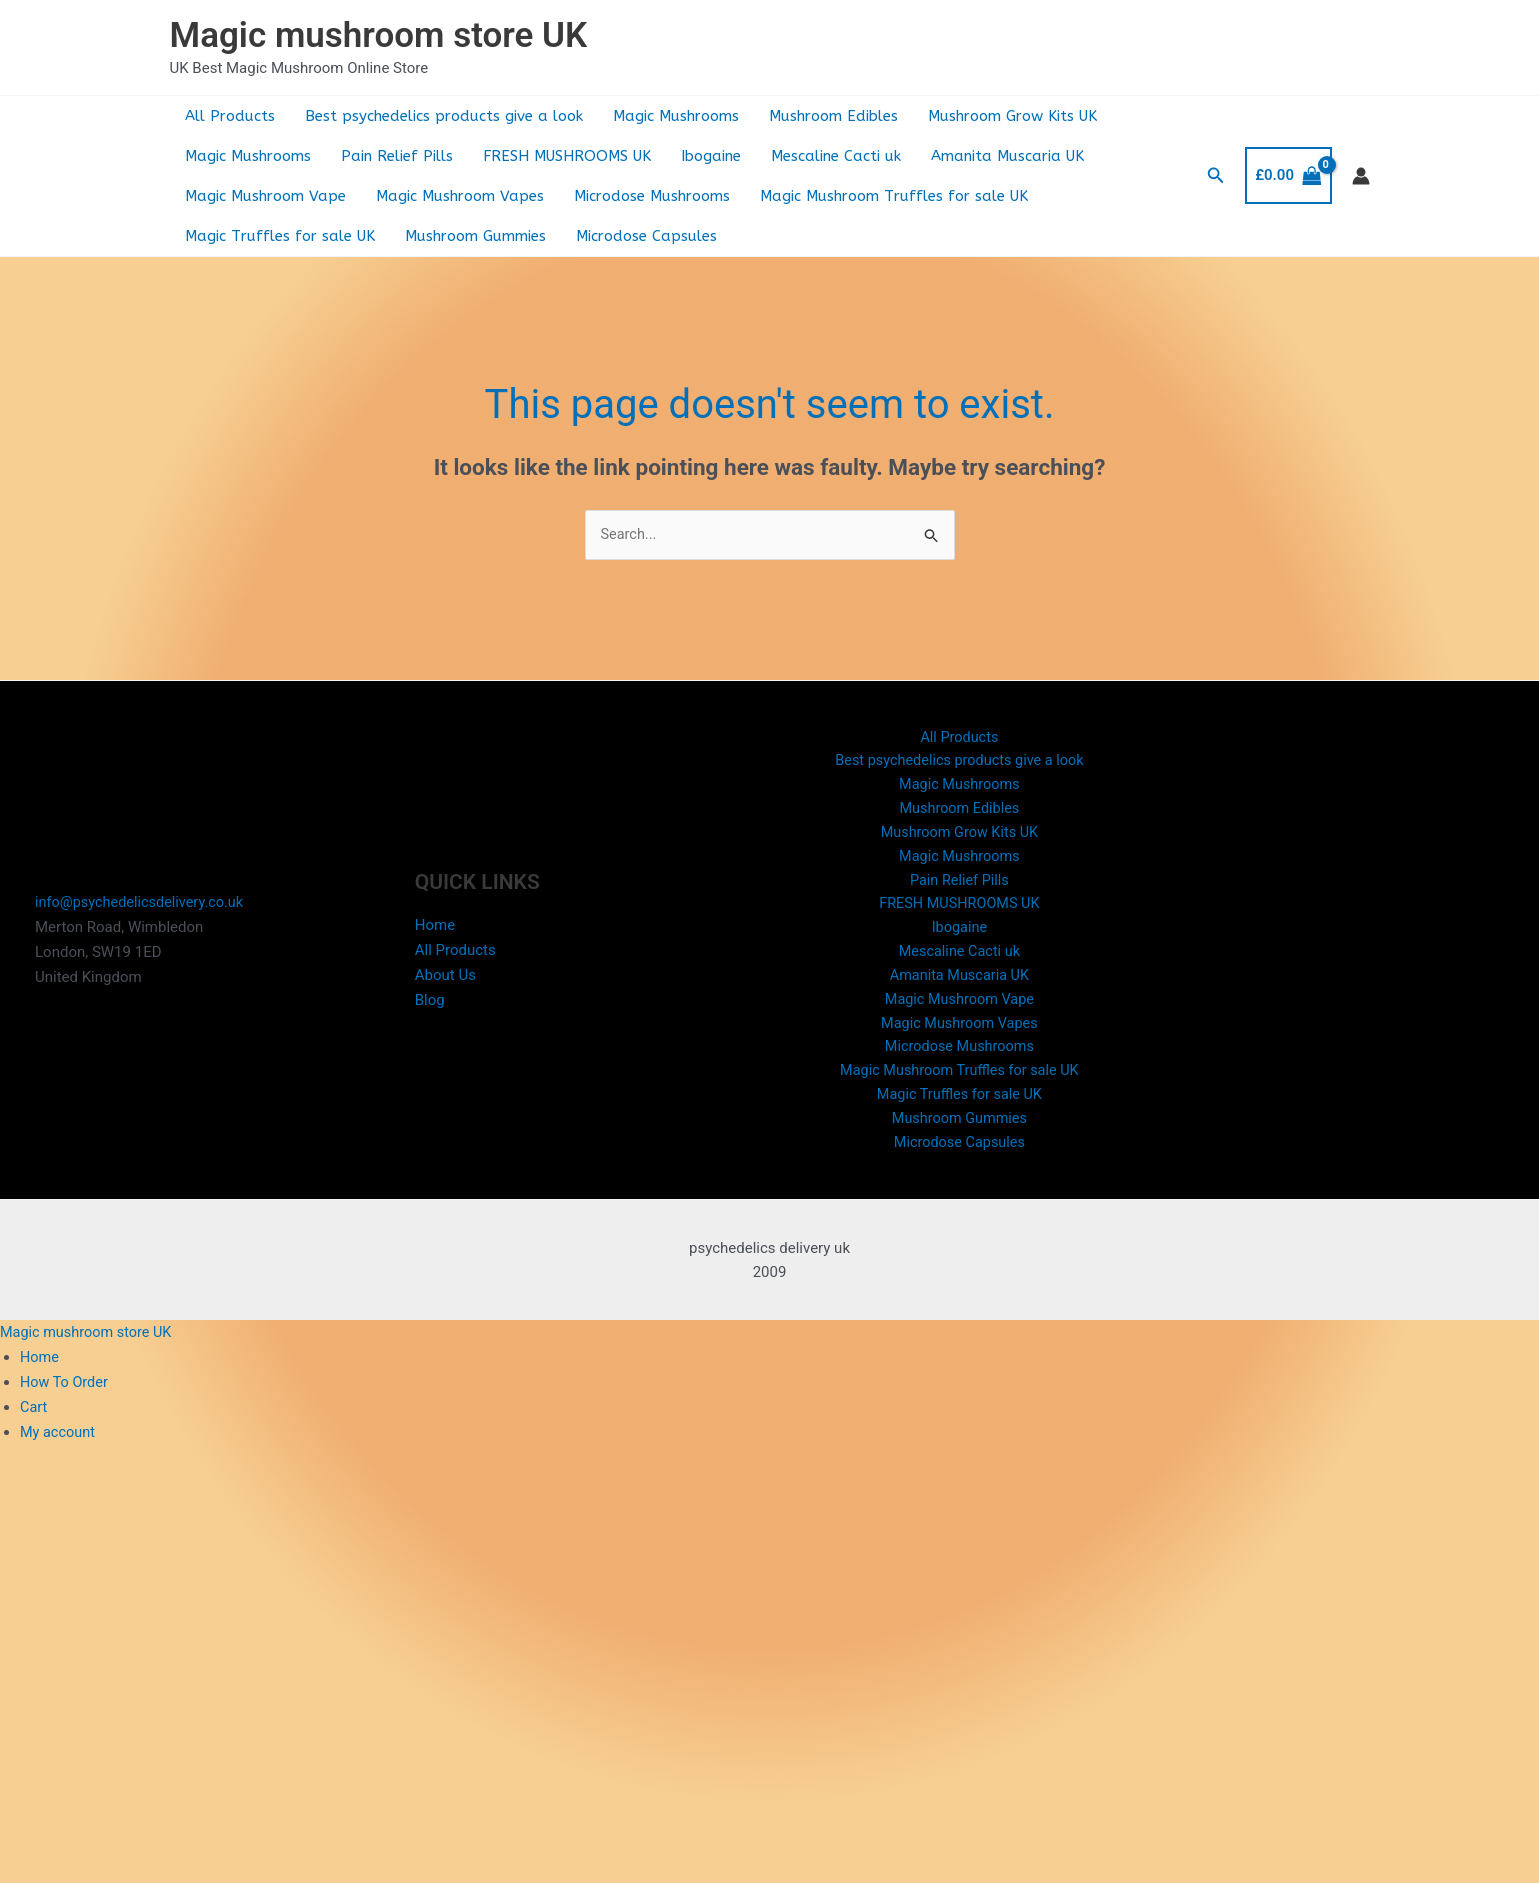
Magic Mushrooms (676, 116)
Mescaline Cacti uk (836, 156)
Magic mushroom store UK (379, 35)
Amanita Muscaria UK (1007, 156)
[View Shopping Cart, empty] (1288, 175)
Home (435, 935)
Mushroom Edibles (833, 116)
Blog (430, 1009)
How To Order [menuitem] (65, 1400)
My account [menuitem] (59, 1449)
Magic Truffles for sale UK (280, 236)
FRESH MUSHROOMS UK (567, 156)
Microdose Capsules (646, 236)
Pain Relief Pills (397, 156)
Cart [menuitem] (34, 1424)
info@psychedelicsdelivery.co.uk (143, 912)
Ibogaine (711, 156)
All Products (230, 116)
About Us (445, 984)
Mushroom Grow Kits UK (1012, 116)
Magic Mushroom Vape (265, 196)
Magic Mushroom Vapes (460, 196)
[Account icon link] (1361, 176)
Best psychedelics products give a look (444, 116)
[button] (1216, 175)
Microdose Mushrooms (652, 196)
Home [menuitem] (40, 1375)
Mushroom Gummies (475, 236)
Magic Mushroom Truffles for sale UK (894, 196)
